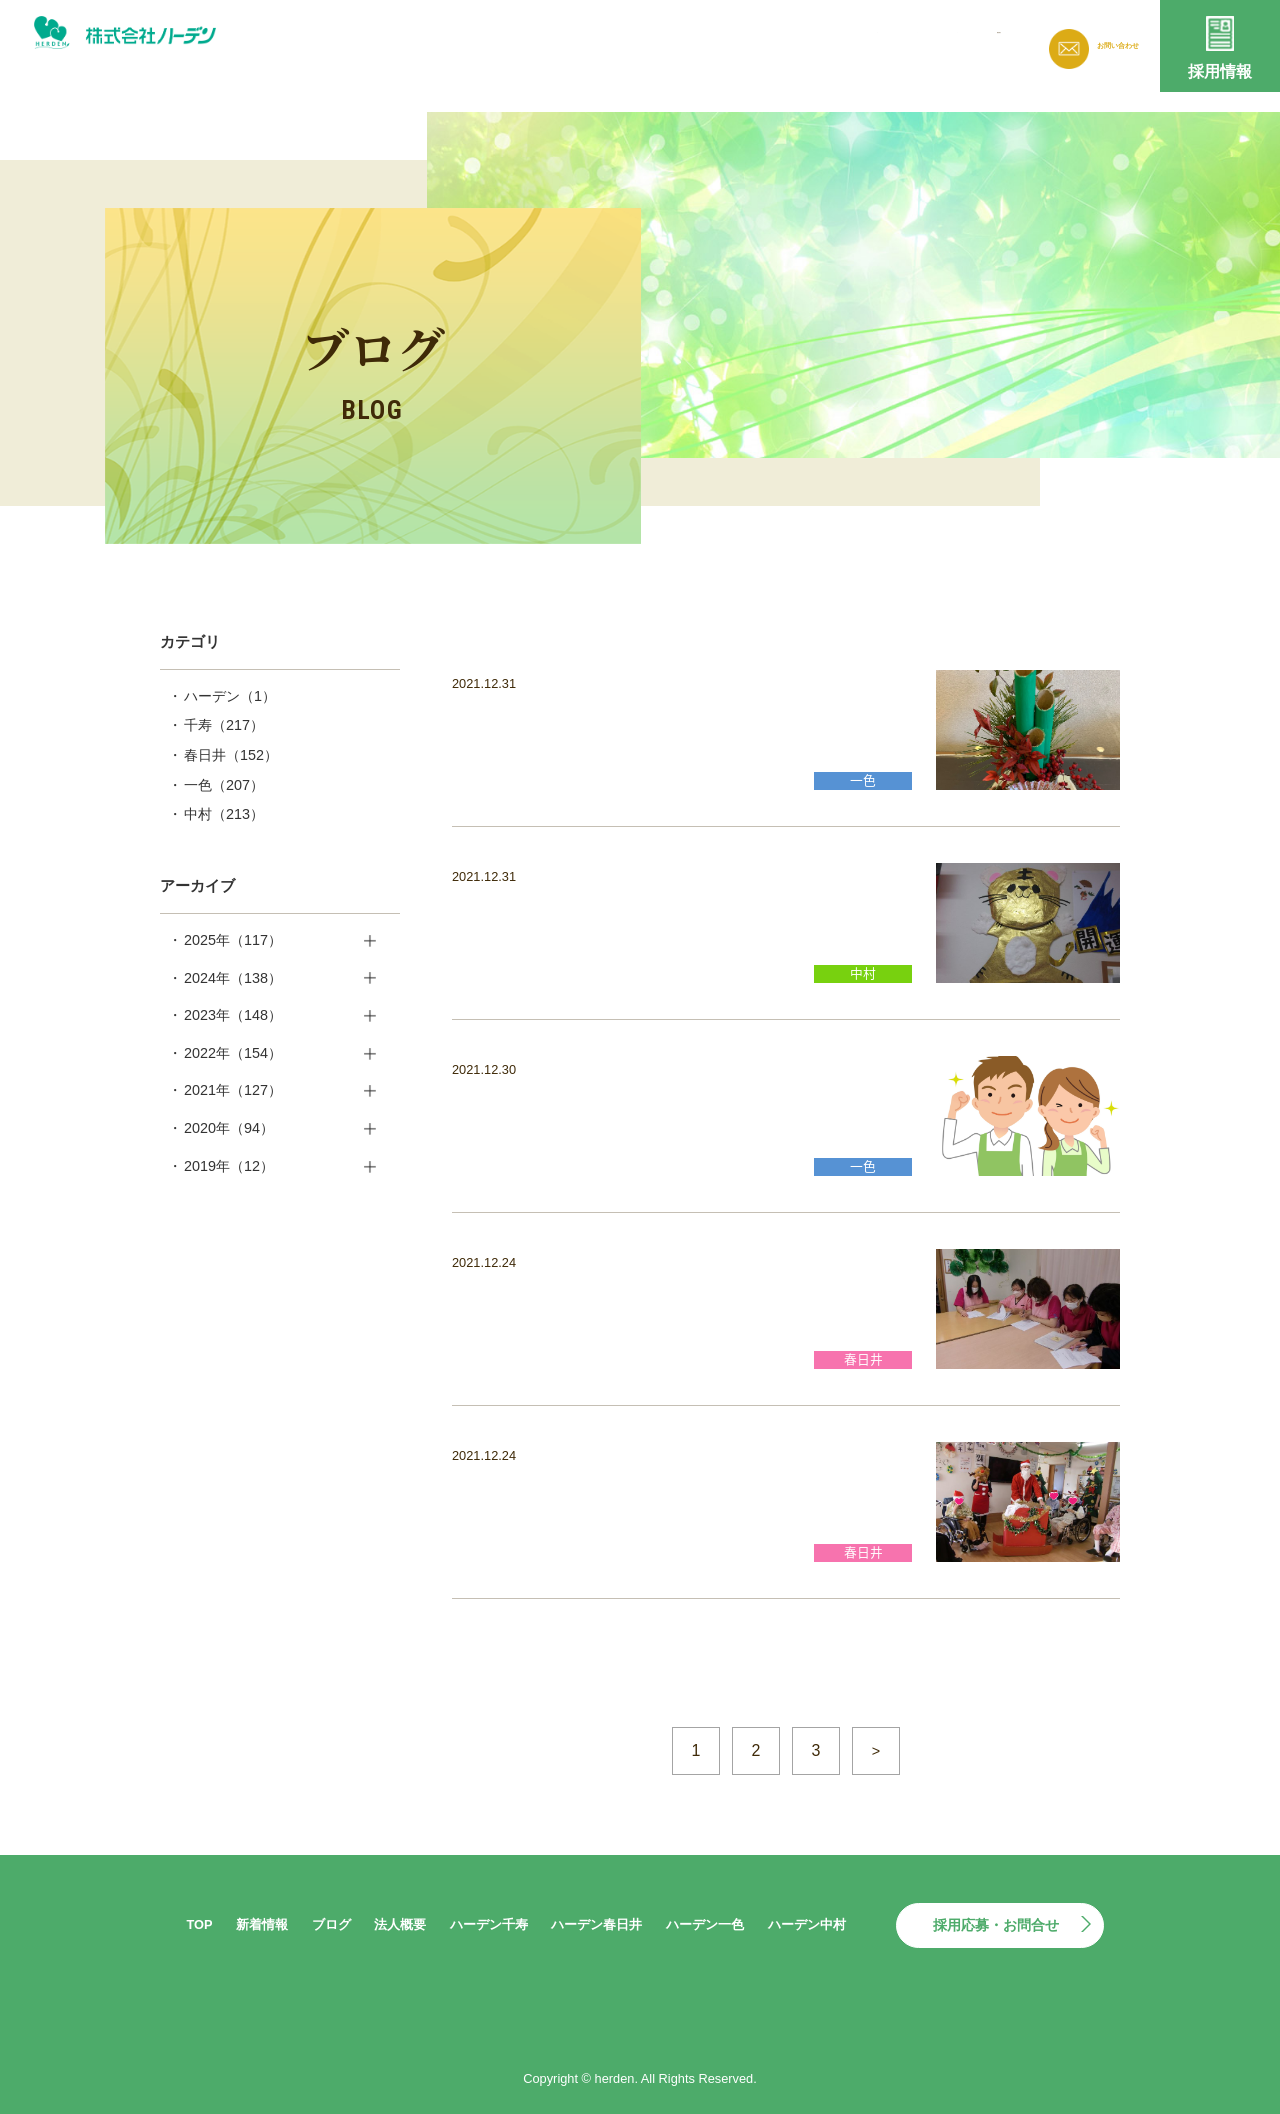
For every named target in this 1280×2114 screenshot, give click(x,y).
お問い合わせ (1100, 45)
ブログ (761, 42)
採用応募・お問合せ (996, 1925)
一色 (224, 785)
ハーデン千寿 (489, 1924)
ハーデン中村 (807, 1924)
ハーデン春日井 (596, 1924)
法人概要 (847, 42)
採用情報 (1220, 71)
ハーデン (230, 696)
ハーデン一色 (705, 1924)
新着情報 (676, 42)
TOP (199, 1924)
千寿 (224, 725)
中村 (224, 814)
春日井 (231, 755)
